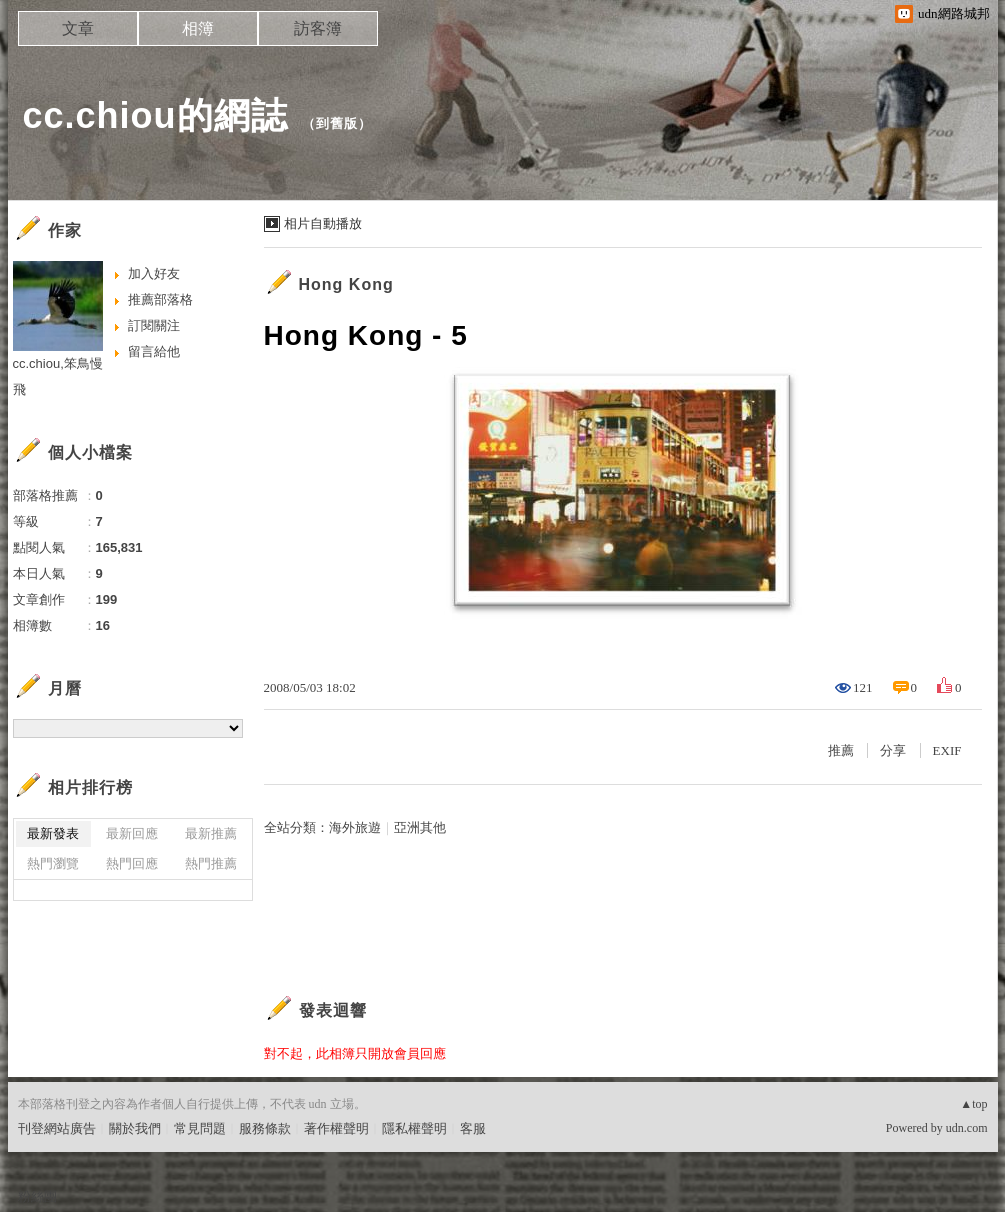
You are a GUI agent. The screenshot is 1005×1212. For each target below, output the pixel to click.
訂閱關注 (154, 325)
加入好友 (154, 273)
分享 (893, 750)
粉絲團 (37, 1196)
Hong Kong (346, 284)
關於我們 (135, 1128)
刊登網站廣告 (57, 1128)
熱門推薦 (211, 863)
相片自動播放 (323, 223)
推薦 (841, 750)
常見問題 (200, 1128)
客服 (473, 1128)
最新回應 (132, 833)
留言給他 (154, 351)
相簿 (198, 28)
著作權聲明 (336, 1128)
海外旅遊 (355, 827)
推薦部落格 (160, 299)
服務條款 (265, 1128)
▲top (973, 1104)
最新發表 (53, 833)
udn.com (967, 1128)
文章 (78, 28)
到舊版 (337, 123)
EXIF (947, 750)
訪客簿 (318, 28)
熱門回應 (132, 863)
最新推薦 (211, 833)
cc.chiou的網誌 (155, 115)
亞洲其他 (420, 827)
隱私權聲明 (414, 1128)
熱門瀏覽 (53, 863)
